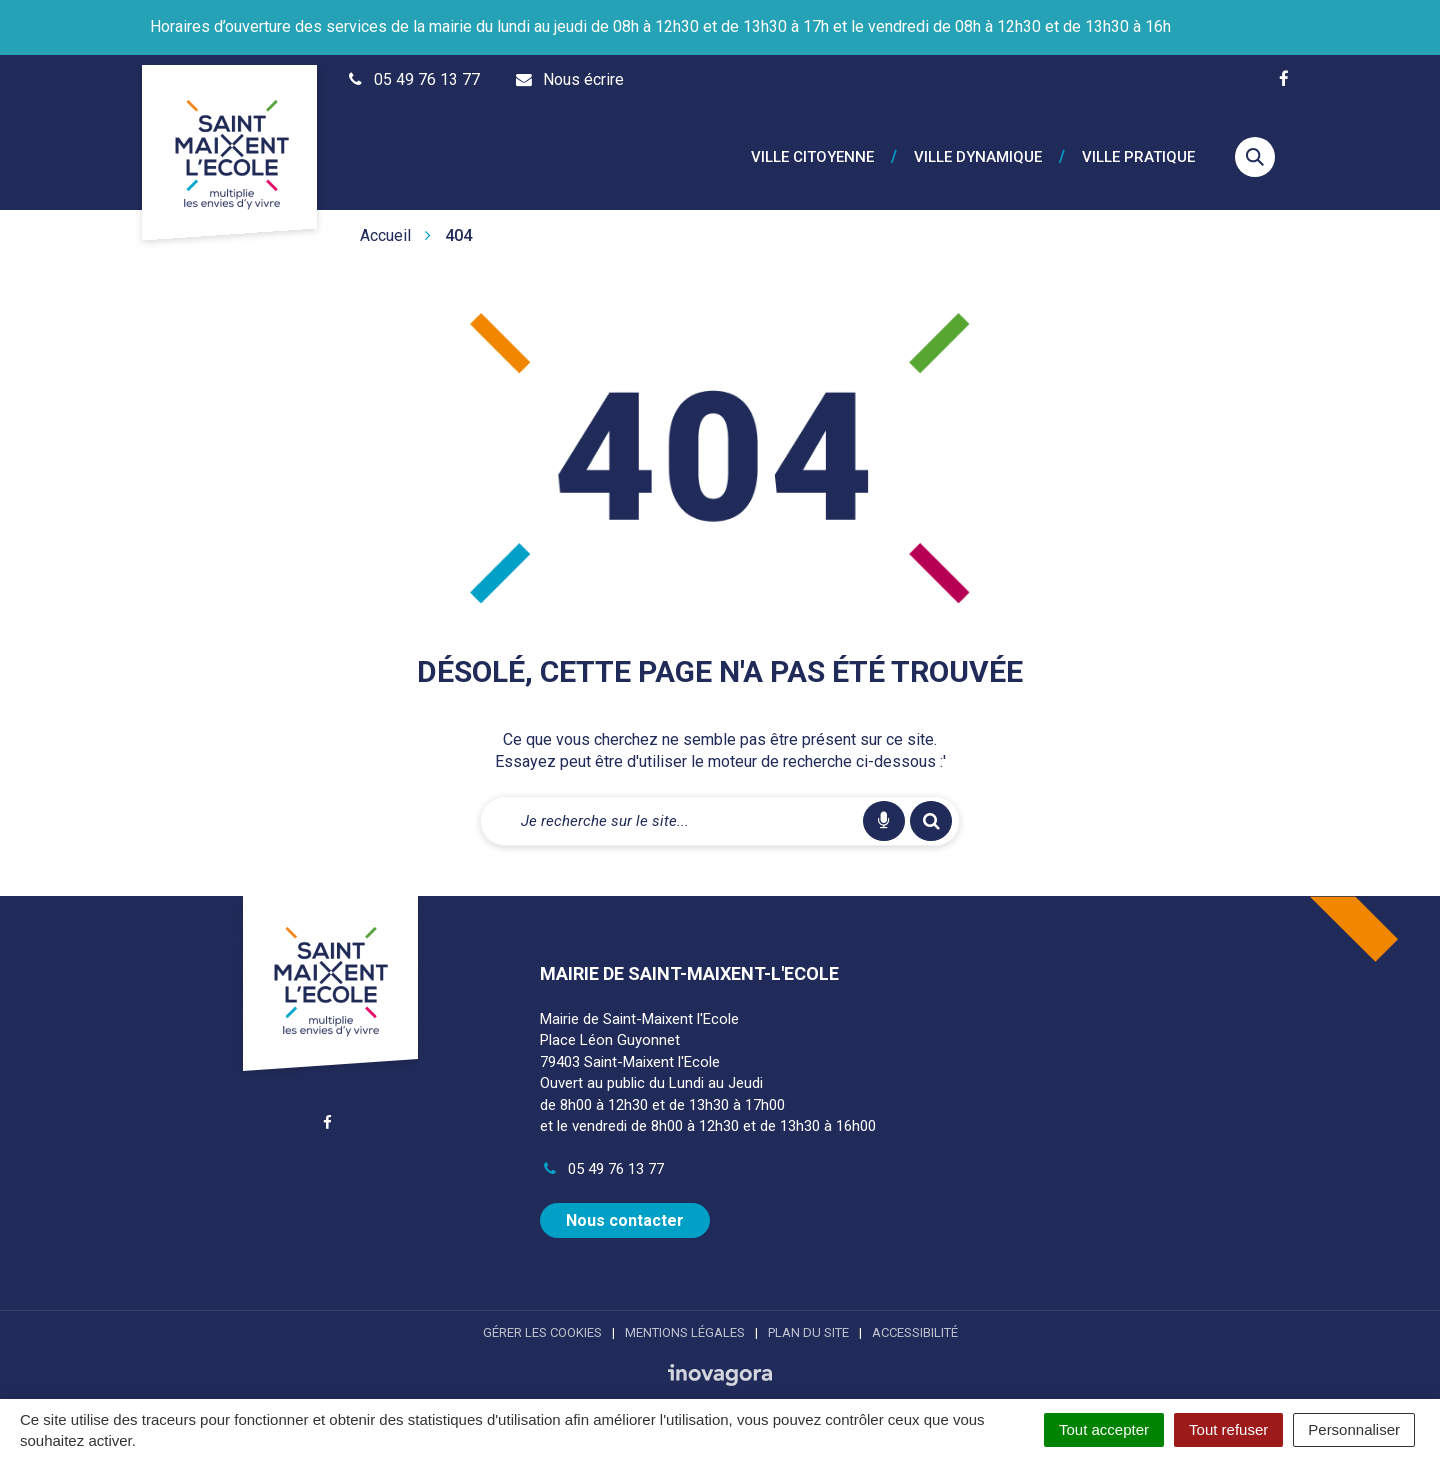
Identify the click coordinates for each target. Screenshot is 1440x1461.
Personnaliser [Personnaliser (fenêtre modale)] (1354, 1429)
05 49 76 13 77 (602, 1149)
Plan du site (808, 1312)
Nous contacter (625, 1200)
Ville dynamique (978, 147)
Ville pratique (1138, 147)
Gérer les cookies (542, 1312)
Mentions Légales (685, 1312)
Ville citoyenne (812, 147)
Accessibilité (915, 1312)
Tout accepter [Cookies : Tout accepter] (1104, 1429)
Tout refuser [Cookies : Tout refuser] (1228, 1429)
